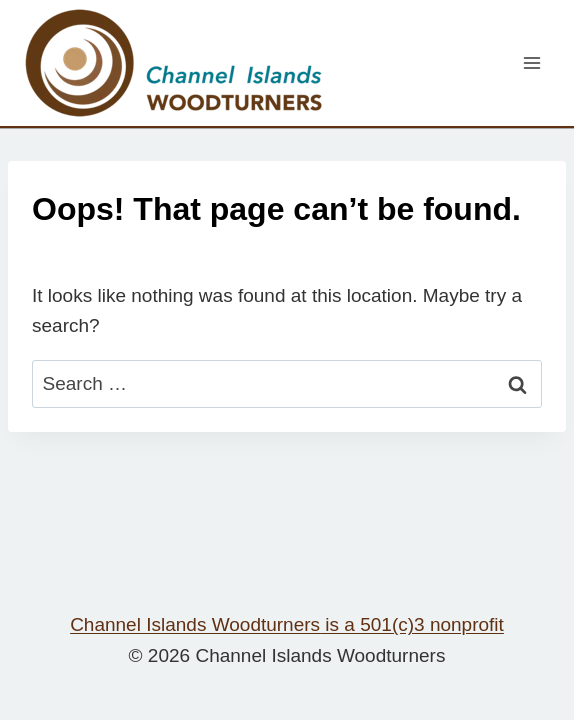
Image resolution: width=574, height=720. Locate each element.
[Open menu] (531, 62)
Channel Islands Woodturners (287, 624)
